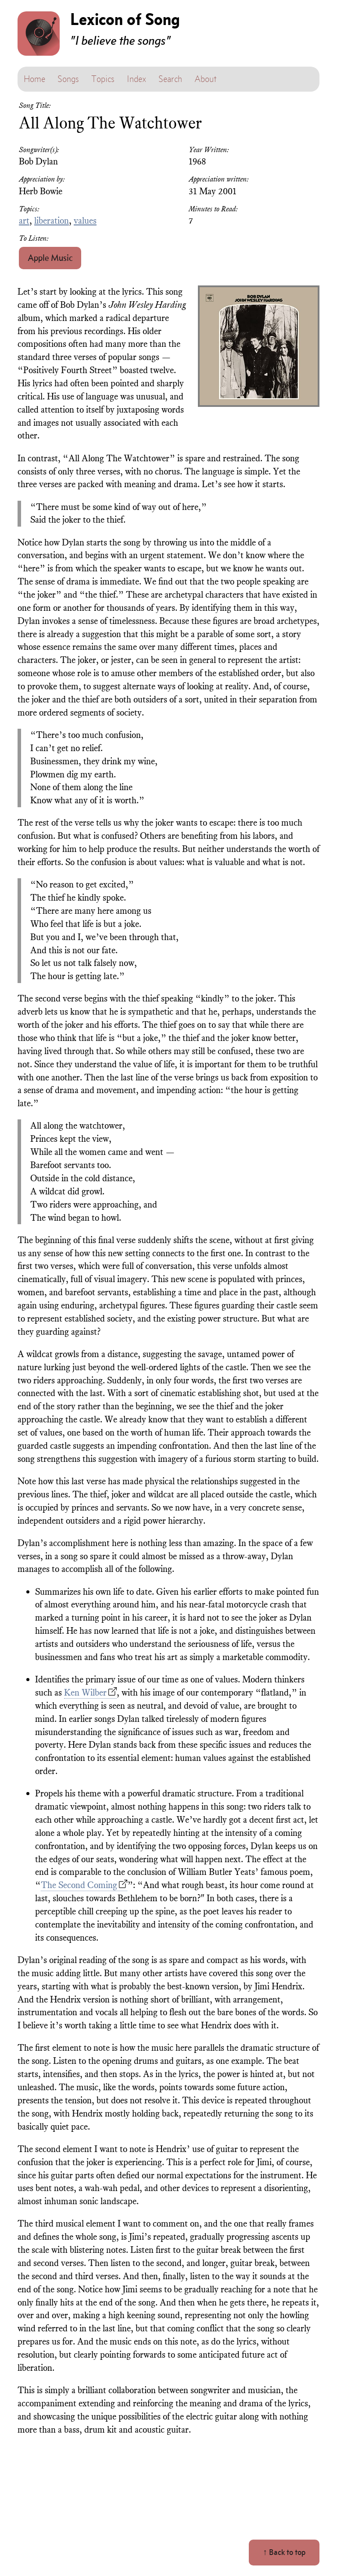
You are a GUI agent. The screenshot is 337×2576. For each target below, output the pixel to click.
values (85, 220)
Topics (103, 79)
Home (34, 79)
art (24, 220)
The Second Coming (79, 1885)
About (205, 79)
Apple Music (50, 258)
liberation (51, 220)
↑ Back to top (284, 2552)
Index (136, 79)
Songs (68, 79)
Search (170, 79)
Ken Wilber (85, 1692)
